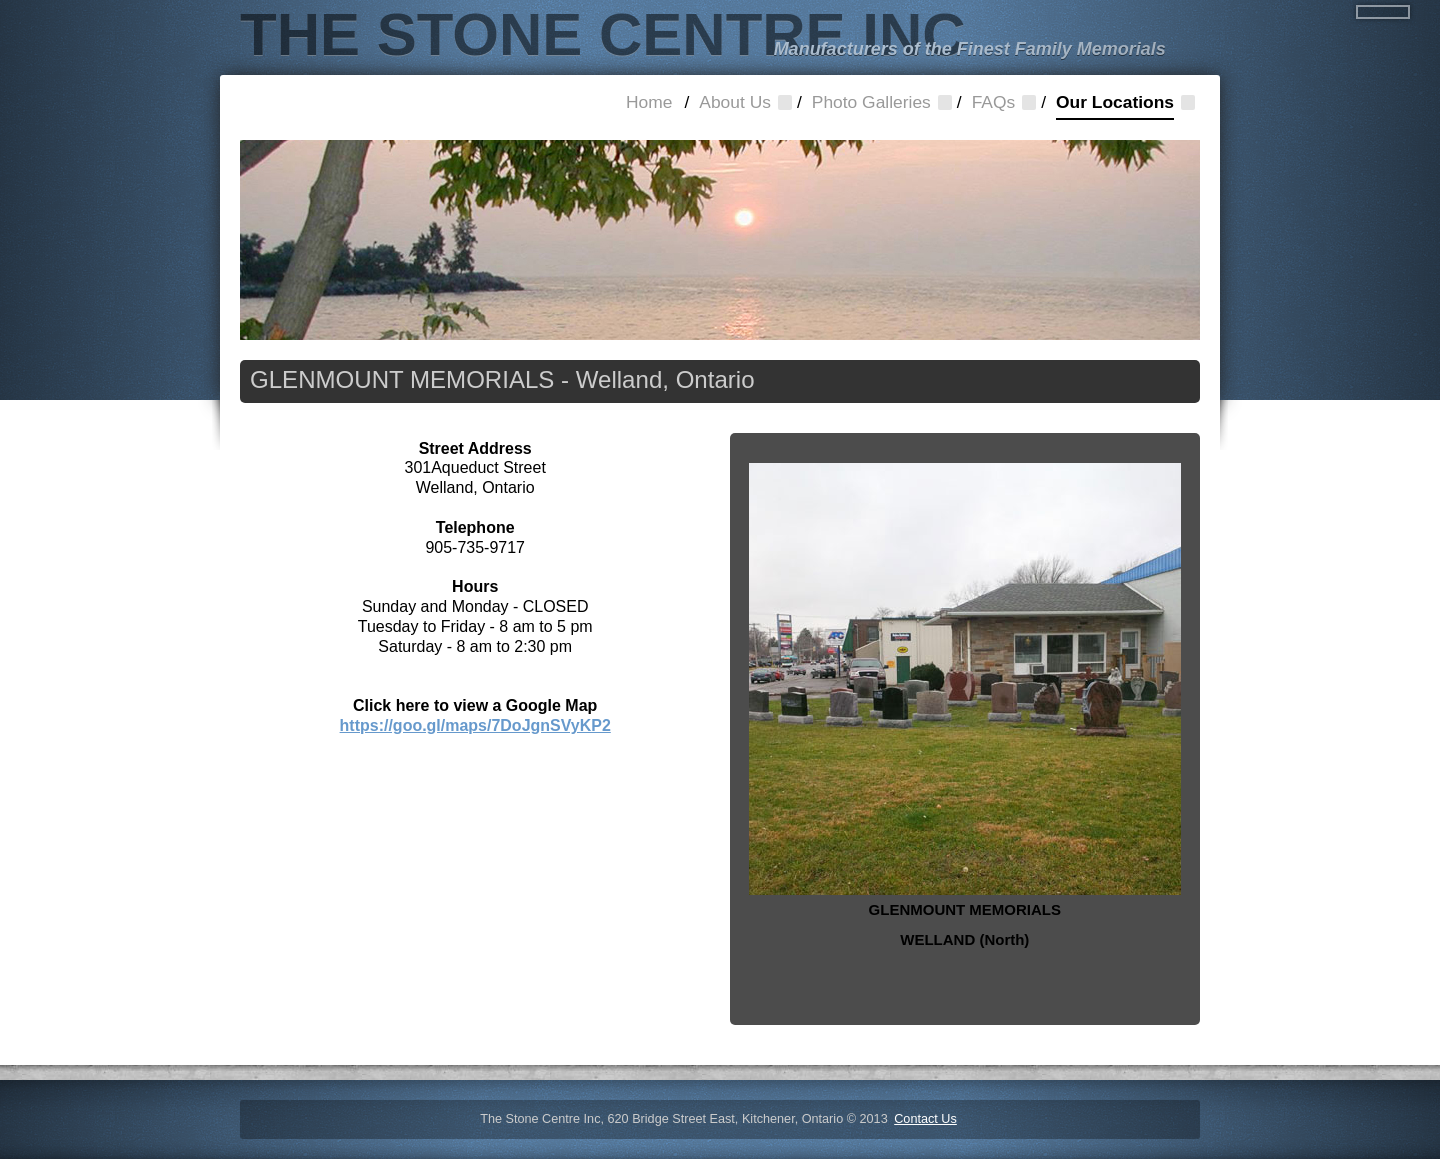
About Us (735, 102)
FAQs (994, 102)
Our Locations (1115, 106)
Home (649, 102)
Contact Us (925, 1119)
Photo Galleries (871, 102)
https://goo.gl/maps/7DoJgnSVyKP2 (475, 725)
